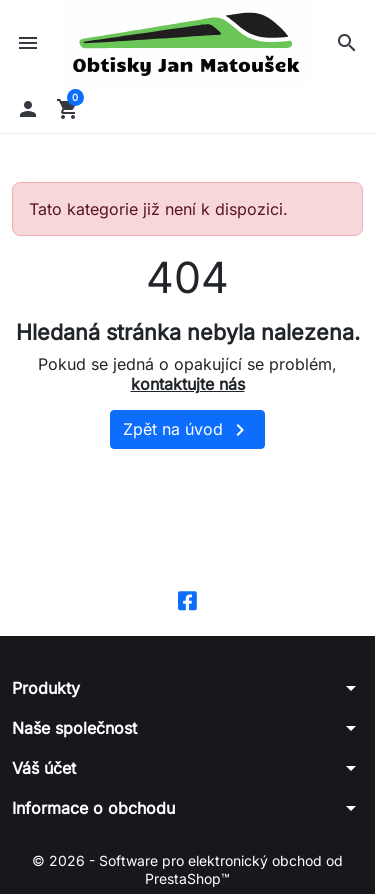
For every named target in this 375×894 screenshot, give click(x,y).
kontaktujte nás (188, 384)
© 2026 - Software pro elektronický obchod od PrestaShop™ (187, 869)
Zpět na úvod (187, 430)
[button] (347, 43)
